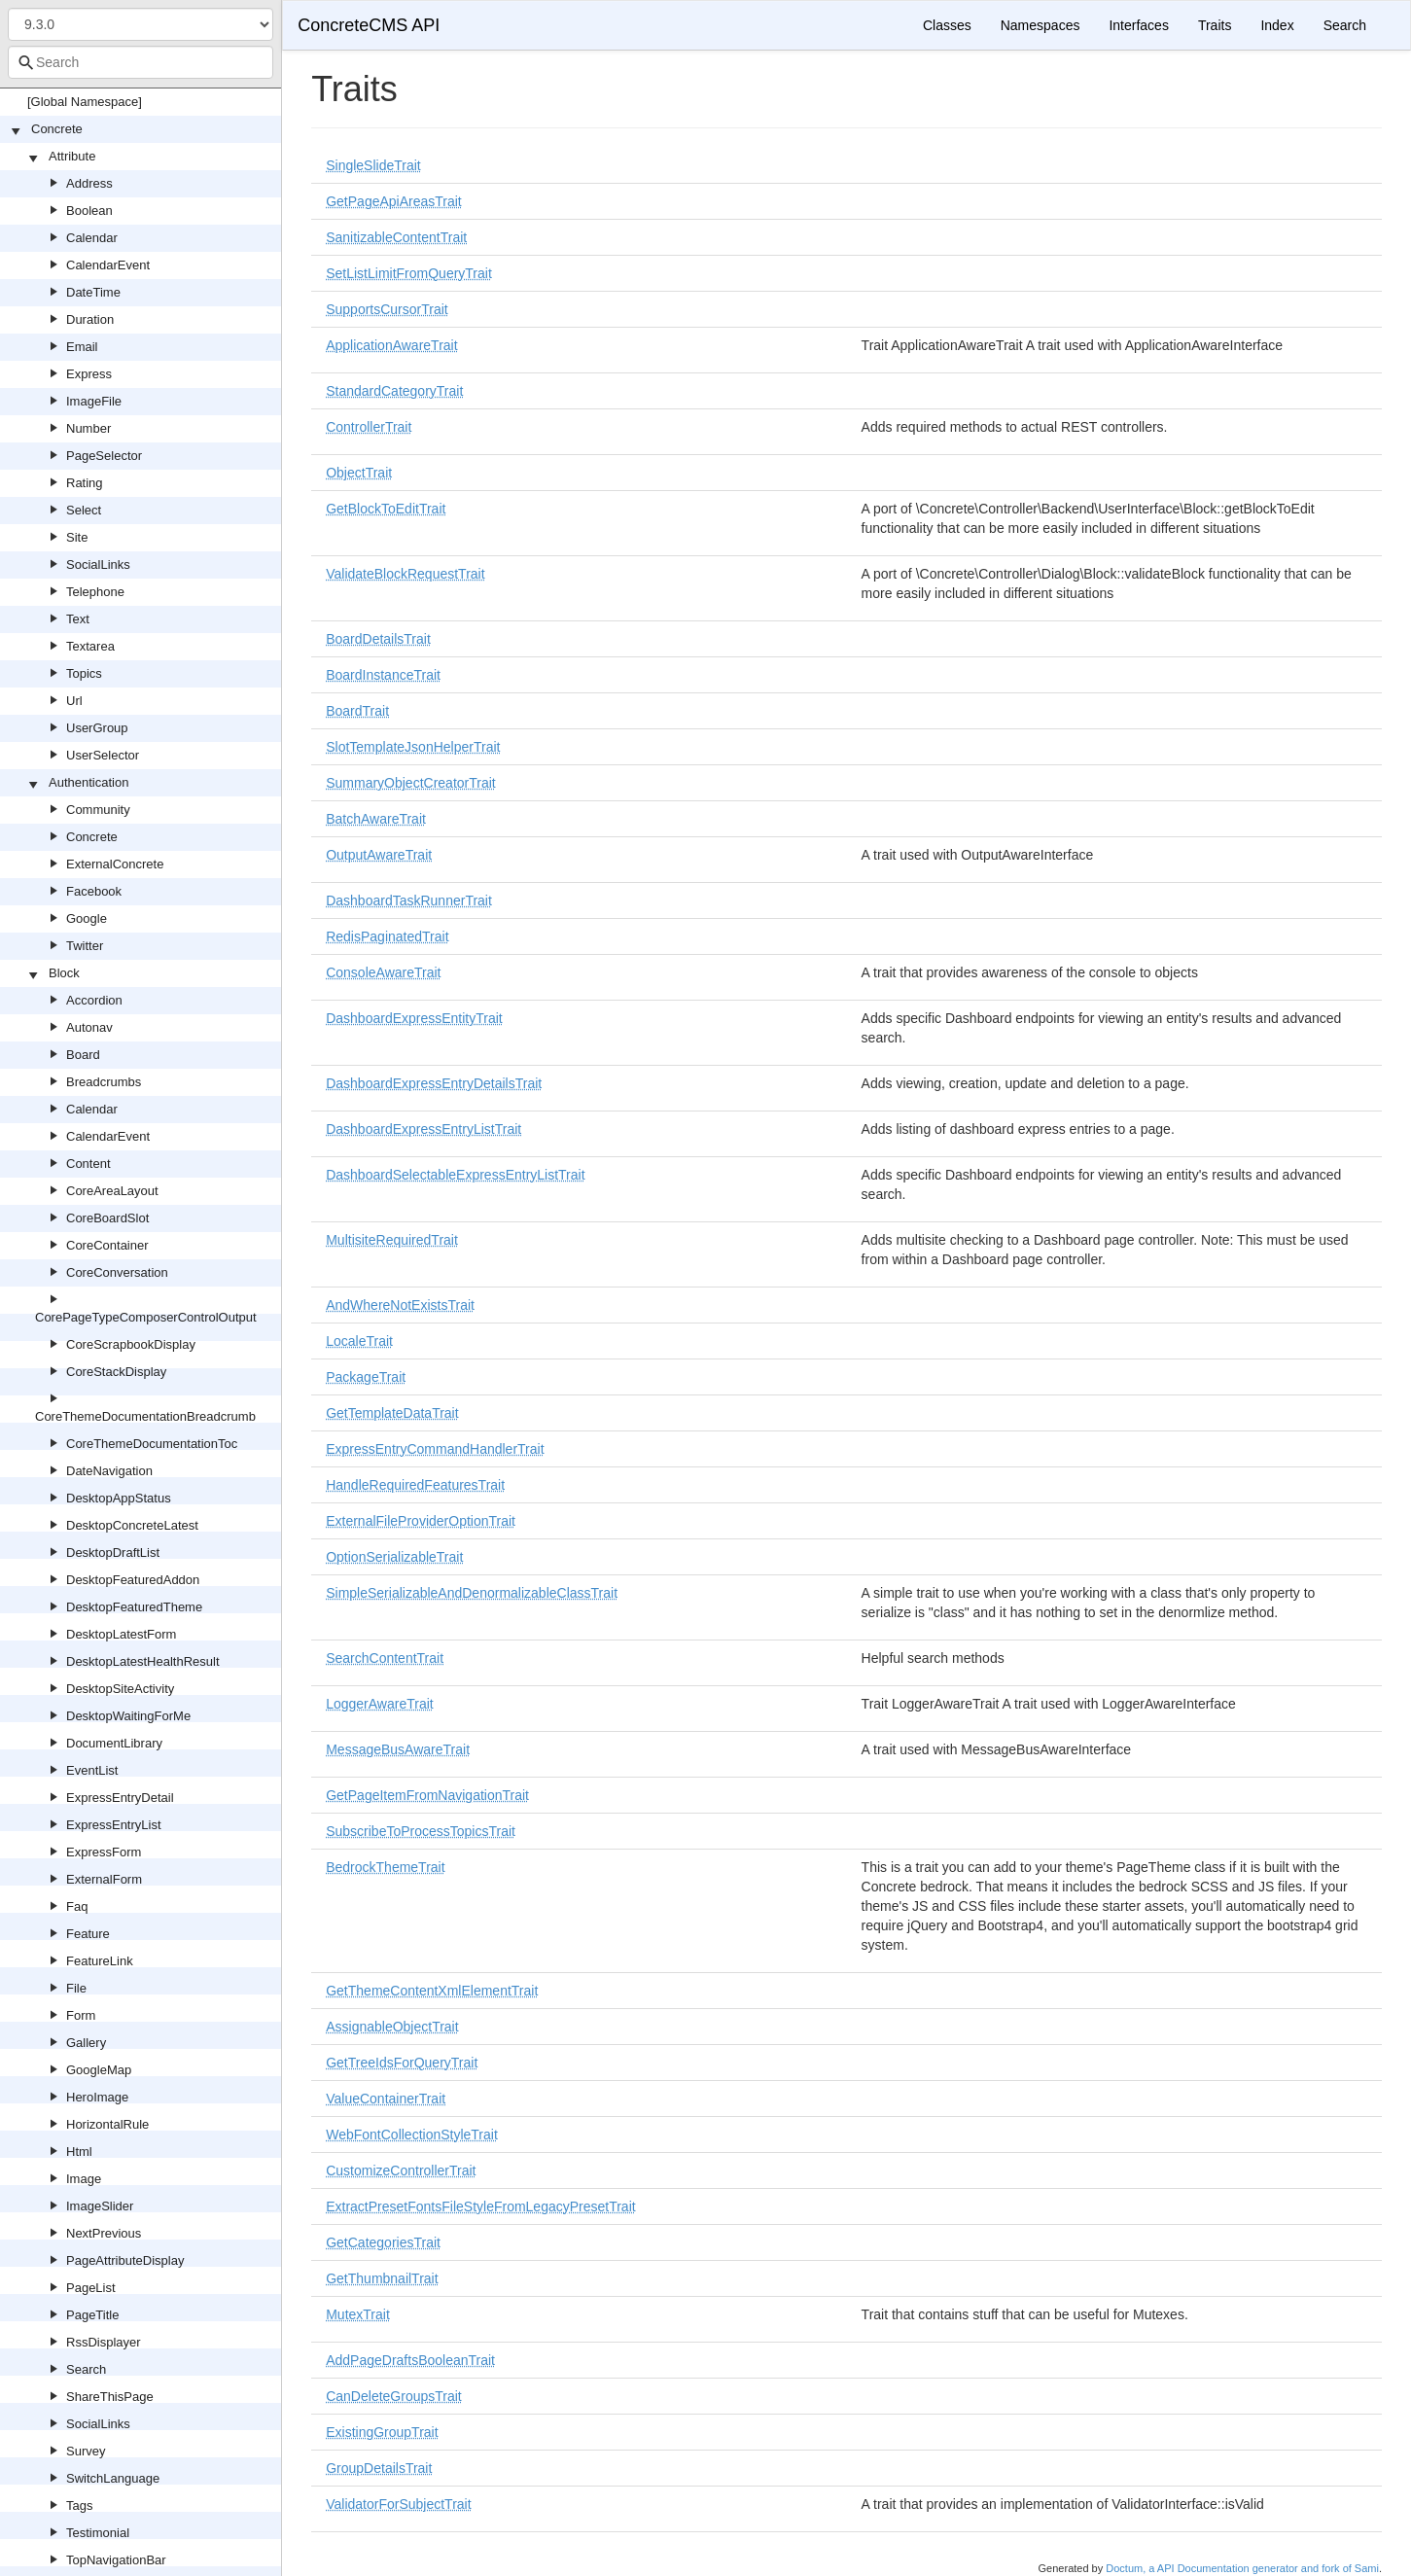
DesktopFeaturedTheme (134, 1607)
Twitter (84, 945)
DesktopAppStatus (118, 1498)
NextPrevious (103, 2233)
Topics (84, 673)
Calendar (92, 237)
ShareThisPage (110, 2396)
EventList (92, 1770)
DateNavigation (109, 1471)
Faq (77, 1906)
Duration (90, 319)
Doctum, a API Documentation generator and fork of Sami (1242, 2568)
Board (83, 1054)
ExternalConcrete (114, 864)
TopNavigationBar (116, 2560)
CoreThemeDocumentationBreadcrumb (145, 1416)
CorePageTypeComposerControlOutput (146, 1317)
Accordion (94, 1000)
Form (80, 2015)
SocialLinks (98, 564)
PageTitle (92, 2315)
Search (86, 2369)
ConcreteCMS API (369, 25)
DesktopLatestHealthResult (143, 1661)
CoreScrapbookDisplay (130, 1344)
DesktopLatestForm (121, 1634)
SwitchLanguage (112, 2478)
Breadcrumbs (103, 1082)
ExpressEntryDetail (120, 1797)
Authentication (88, 782)
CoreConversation (117, 1272)
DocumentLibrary (114, 1743)
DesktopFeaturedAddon (132, 1579)
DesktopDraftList (112, 1552)
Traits (1214, 25)
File (76, 1988)
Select (83, 510)
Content (88, 1163)
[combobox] (140, 62)
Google (86, 918)
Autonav (89, 1027)
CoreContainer (107, 1245)
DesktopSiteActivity (120, 1688)
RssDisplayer (103, 2342)
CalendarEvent (108, 265)
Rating (84, 483)
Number (88, 428)
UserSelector (102, 755)
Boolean (89, 210)
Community (98, 809)
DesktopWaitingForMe (128, 1716)
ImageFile (94, 401)
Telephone (95, 591)
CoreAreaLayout (112, 1190)
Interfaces (1138, 25)
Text (77, 619)
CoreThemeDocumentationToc (151, 1443)
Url (74, 700)
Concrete (57, 129)
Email (82, 346)
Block (64, 973)
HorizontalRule (107, 2124)
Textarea (90, 646)
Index (1276, 25)
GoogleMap (98, 2070)
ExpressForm (103, 1852)
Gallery (86, 2042)
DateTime (93, 292)
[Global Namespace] (84, 101)
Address (89, 183)
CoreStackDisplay (116, 1371)
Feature (88, 1933)
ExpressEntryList (113, 1824)
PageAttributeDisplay (125, 2260)
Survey (85, 2451)
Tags (79, 2505)
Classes (947, 25)
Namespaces (1040, 25)
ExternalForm (104, 1879)
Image (83, 2178)
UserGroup (97, 728)
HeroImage (97, 2097)
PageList (91, 2287)
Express (89, 374)
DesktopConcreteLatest (132, 1525)
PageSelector (104, 455)
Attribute (72, 156)
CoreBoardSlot (107, 1218)
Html (79, 2151)
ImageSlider (99, 2206)
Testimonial (97, 2532)
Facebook (94, 891)
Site (77, 537)
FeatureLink (99, 1961)
